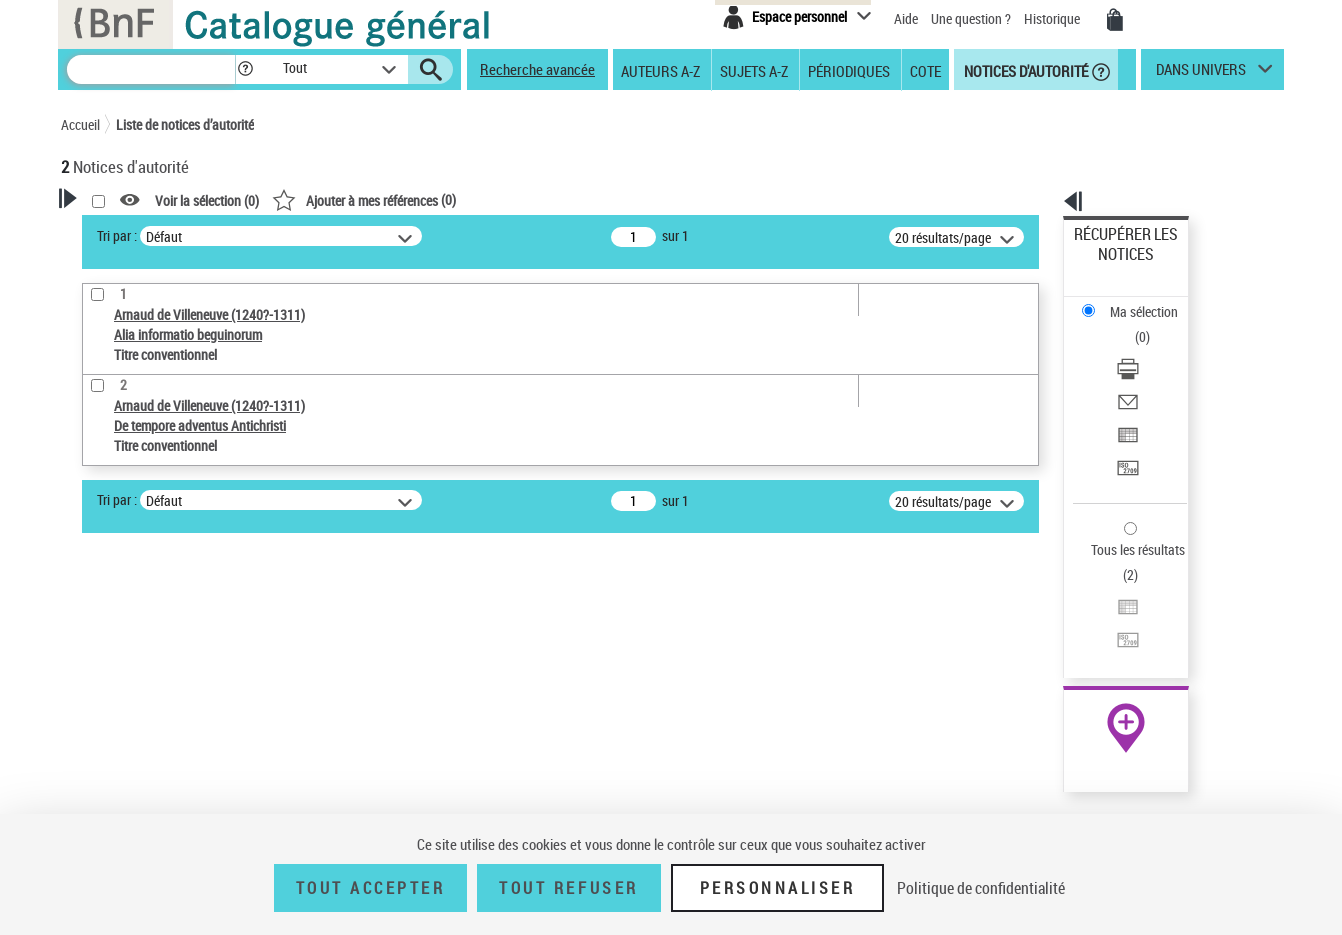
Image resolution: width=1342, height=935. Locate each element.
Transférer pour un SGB (1141, 372)
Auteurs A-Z (660, 70)
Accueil (80, 124)
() (621, 199)
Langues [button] (107, 766)
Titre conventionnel (153, 702)
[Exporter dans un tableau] (1153, 349)
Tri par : (374, 235)
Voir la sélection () (464, 200)
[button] (245, 69)
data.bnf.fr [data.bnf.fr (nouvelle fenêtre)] (1061, 612)
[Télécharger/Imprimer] (1153, 301)
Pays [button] (96, 799)
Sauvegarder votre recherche (186, 566)
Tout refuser (568, 888)
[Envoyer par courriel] (1153, 325)
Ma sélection (1112, 265)
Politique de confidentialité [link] (981, 888)
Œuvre (107, 672)
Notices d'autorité (1024, 70)
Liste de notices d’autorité (185, 124)
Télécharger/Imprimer (1136, 300)
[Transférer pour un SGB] (1153, 373)
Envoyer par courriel (1132, 324)
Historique (1053, 18)
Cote (925, 70)
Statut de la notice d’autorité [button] (169, 733)
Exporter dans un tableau (1147, 348)
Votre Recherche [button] (143, 232)
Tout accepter (371, 888)
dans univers (1201, 74)
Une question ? (971, 18)
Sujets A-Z (754, 70)
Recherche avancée (537, 69)
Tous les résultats (1125, 427)
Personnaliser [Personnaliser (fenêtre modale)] (778, 888)
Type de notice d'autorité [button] (157, 641)
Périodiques (849, 70)
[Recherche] (151, 69)
